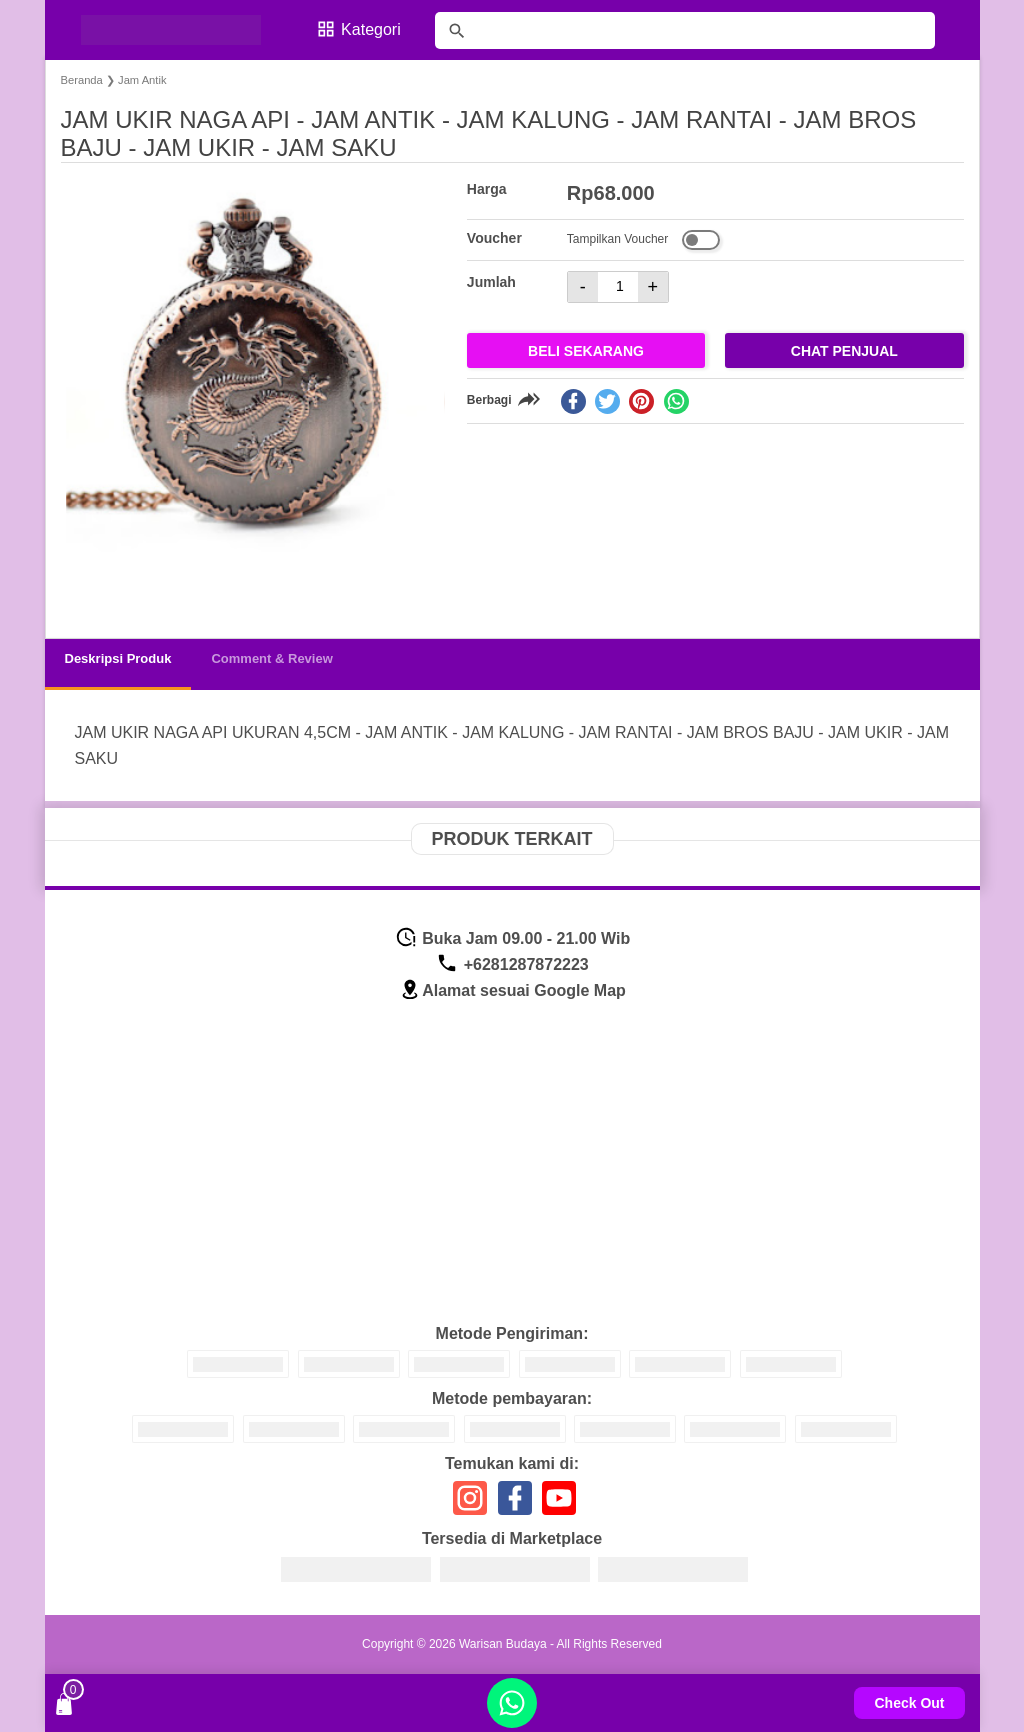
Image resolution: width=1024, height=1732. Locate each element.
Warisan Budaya (503, 1644)
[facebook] (573, 401)
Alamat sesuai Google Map (512, 990)
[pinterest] (641, 401)
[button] (95, 585)
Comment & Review (271, 658)
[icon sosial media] (470, 1505)
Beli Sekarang (586, 351)
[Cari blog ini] (685, 30)
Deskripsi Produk (118, 658)
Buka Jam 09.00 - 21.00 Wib (512, 938)
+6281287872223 (512, 964)
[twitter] (607, 401)
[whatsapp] (676, 401)
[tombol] (457, 31)
